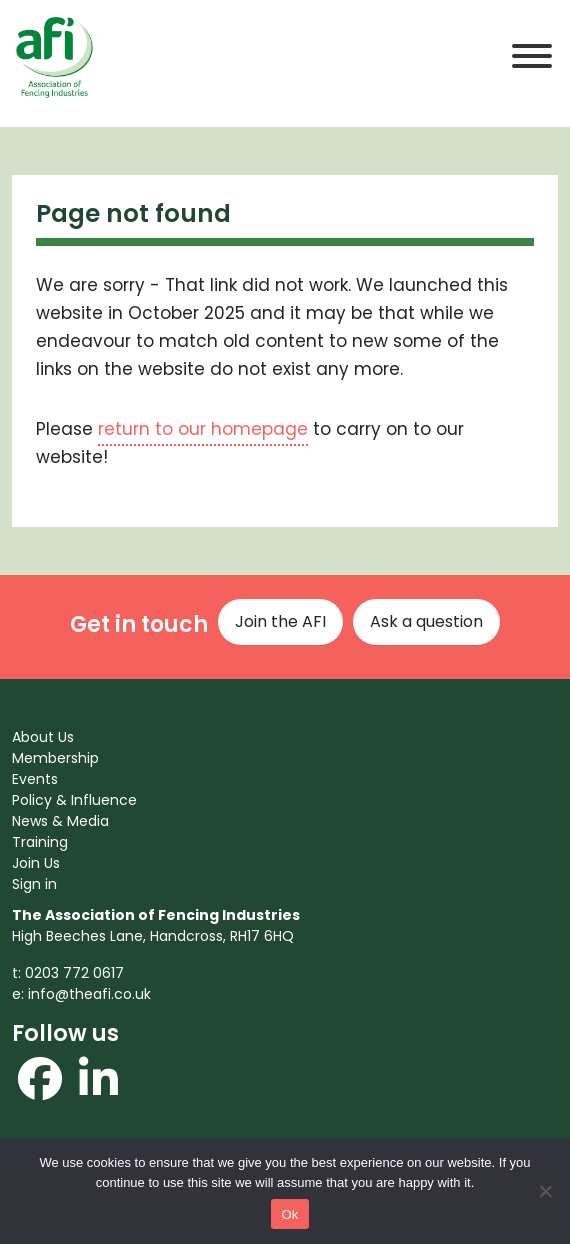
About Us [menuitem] (43, 737)
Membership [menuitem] (55, 758)
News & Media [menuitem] (60, 821)
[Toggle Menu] (532, 56)
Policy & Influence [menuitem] (74, 800)
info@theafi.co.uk (89, 994)
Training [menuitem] (40, 842)
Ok (289, 1214)
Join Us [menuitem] (36, 863)
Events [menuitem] (35, 779)
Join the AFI (280, 621)
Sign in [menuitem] (34, 884)
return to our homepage (203, 429)
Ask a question (426, 621)
